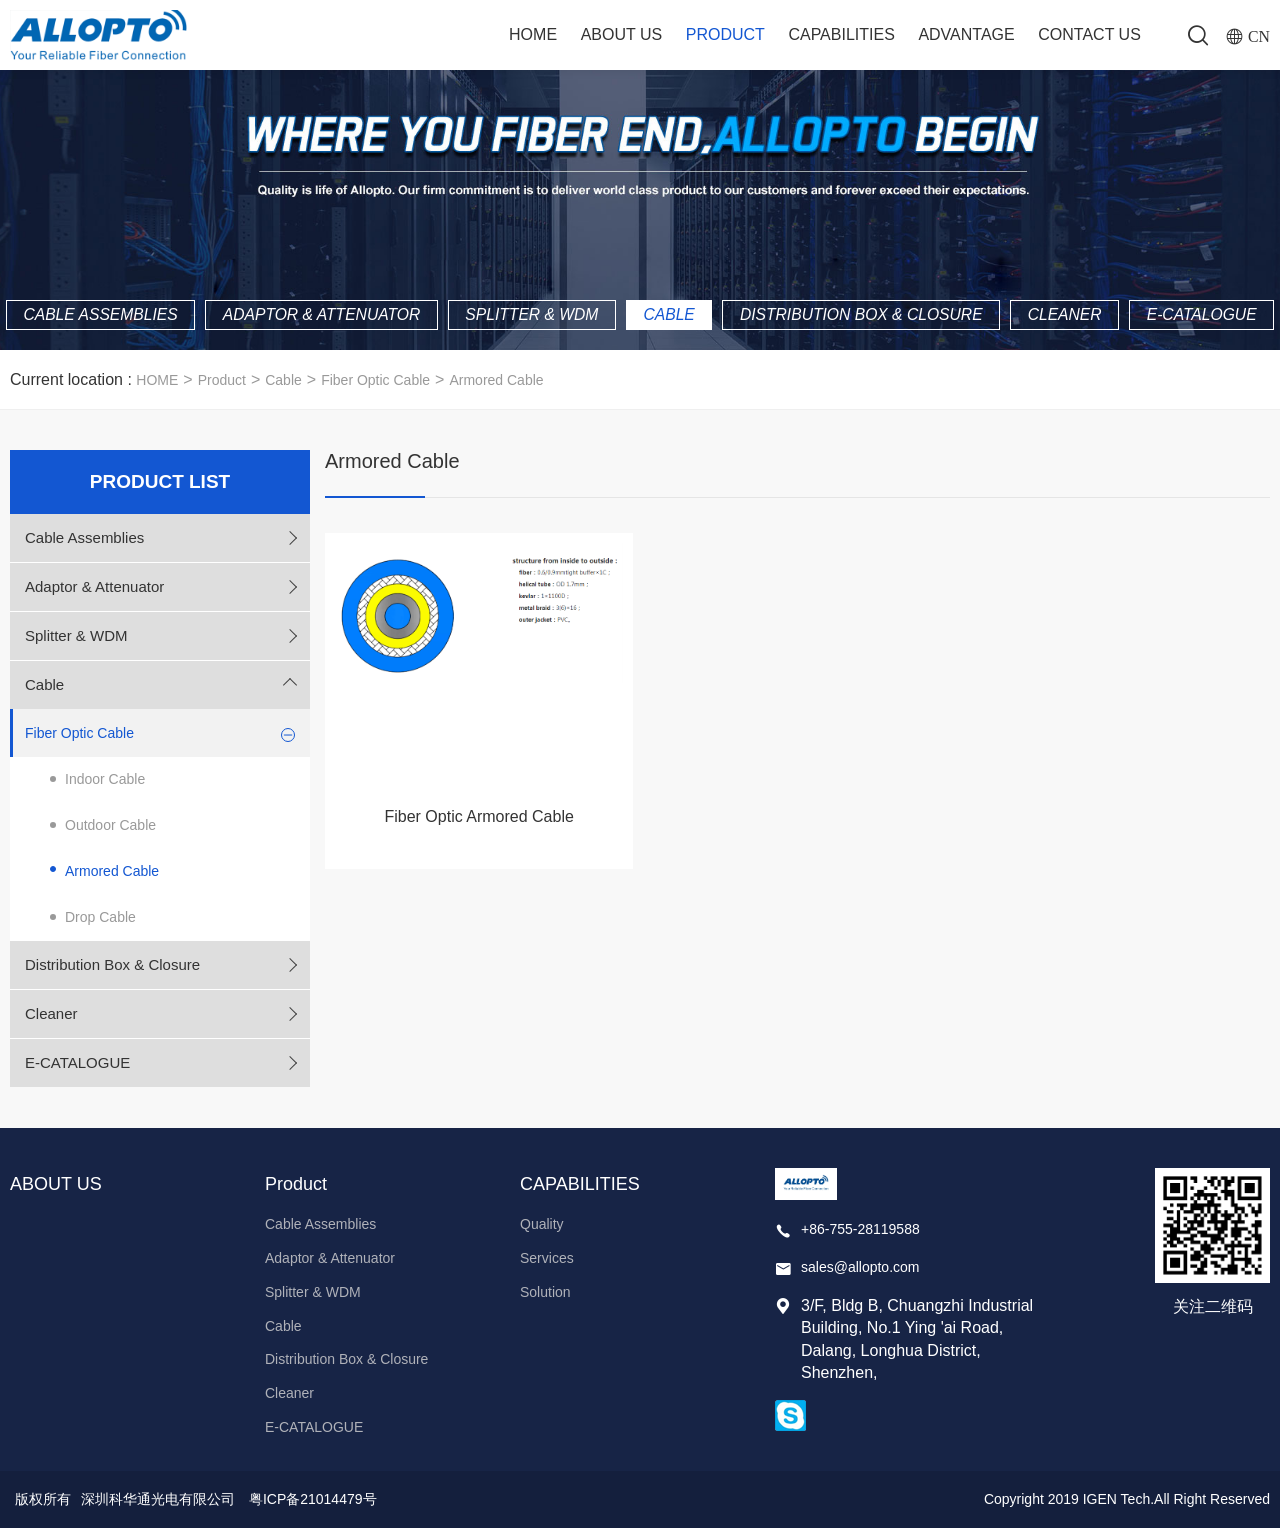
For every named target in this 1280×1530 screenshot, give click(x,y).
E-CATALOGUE (640, 315)
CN (1259, 36)
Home (533, 34)
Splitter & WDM (608, 274)
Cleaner (1158, 274)
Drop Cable (100, 919)
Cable (750, 274)
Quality (542, 1226)
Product (725, 34)
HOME (157, 382)
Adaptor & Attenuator (391, 274)
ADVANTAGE (966, 34)
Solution (545, 1294)
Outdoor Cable (110, 827)
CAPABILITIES (841, 34)
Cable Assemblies (163, 274)
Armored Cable (496, 382)
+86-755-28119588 (860, 1231)
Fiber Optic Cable (375, 382)
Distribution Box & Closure (948, 274)
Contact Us (1089, 34)
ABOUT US (621, 34)
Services (547, 1260)
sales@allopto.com (860, 1268)
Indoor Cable (105, 781)
